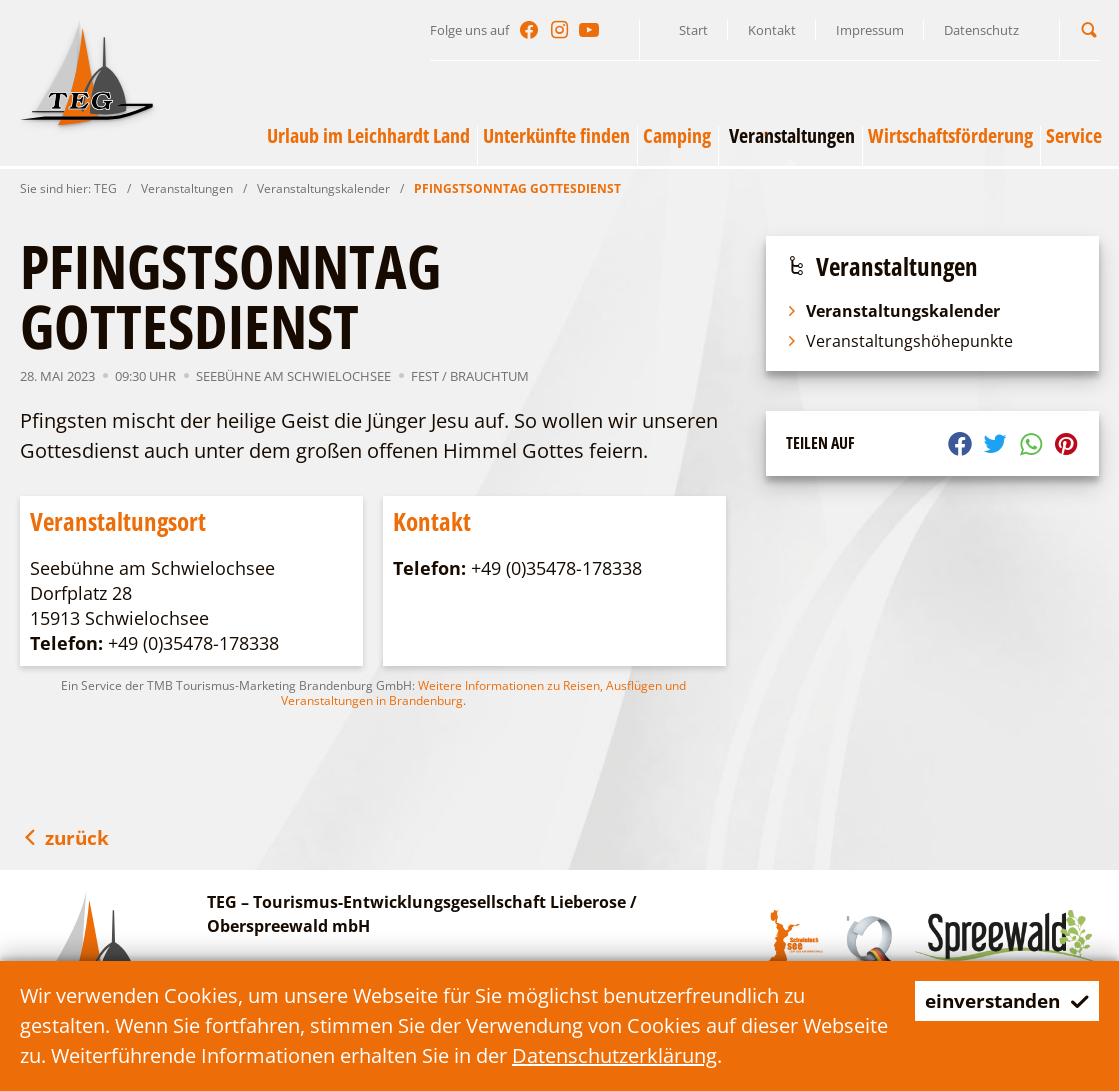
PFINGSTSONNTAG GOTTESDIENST (517, 188)
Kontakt (772, 30)
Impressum (870, 30)
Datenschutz (981, 30)
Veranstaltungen (187, 188)
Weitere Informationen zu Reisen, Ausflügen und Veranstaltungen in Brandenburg (483, 693)
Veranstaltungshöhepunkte (899, 341)
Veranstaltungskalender (323, 188)
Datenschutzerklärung (704, 1055)
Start (693, 30)
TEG (105, 188)
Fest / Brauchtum (470, 376)
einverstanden (1001, 1000)
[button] (1089, 29)
